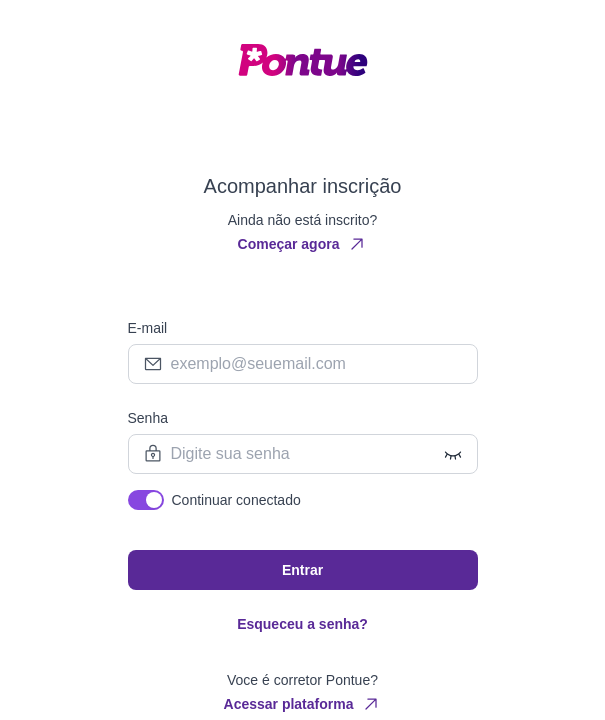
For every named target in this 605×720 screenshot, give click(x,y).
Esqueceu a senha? (302, 624)
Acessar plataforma (303, 704)
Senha (148, 418)
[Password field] (303, 454)
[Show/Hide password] (453, 454)
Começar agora (303, 244)
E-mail (148, 328)
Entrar (302, 570)
